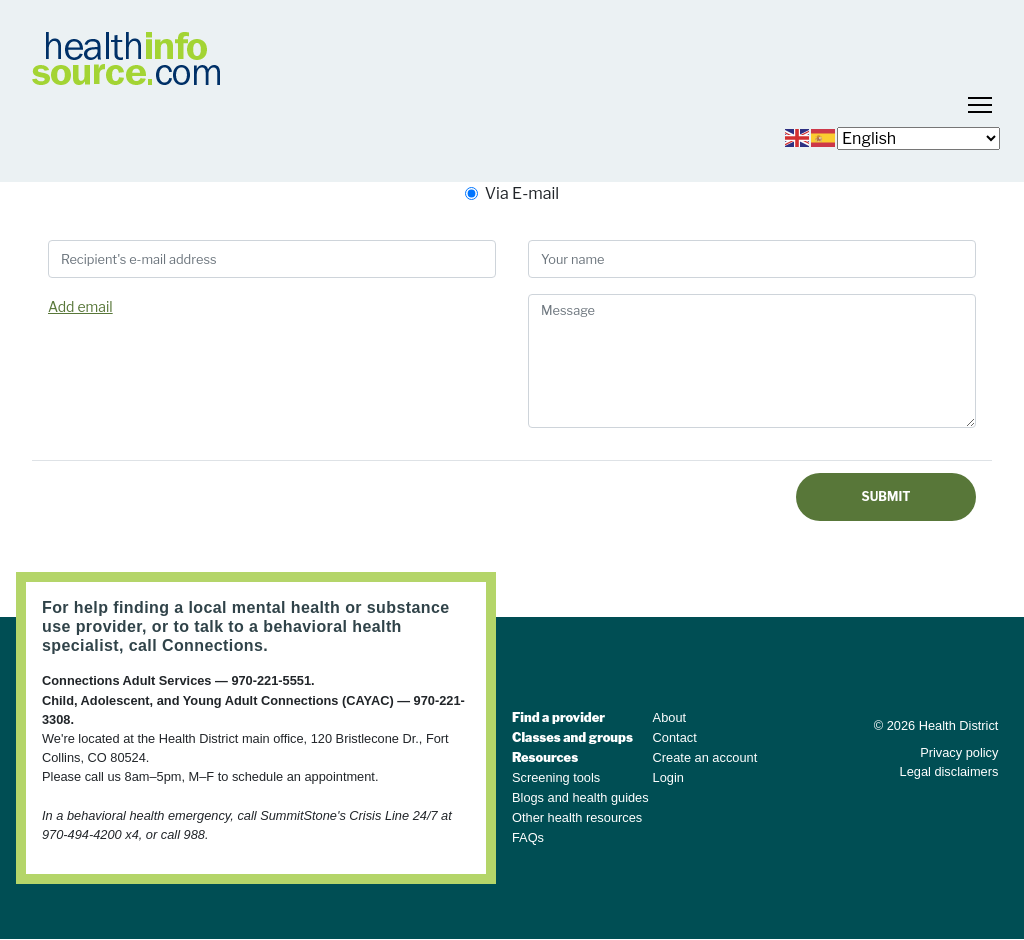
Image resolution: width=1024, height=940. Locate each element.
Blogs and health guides (580, 797)
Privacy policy (959, 752)
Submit (886, 496)
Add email (80, 306)
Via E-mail (522, 193)
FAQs (528, 837)
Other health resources (577, 817)
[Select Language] (918, 138)
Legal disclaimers (949, 771)
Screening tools (556, 777)
